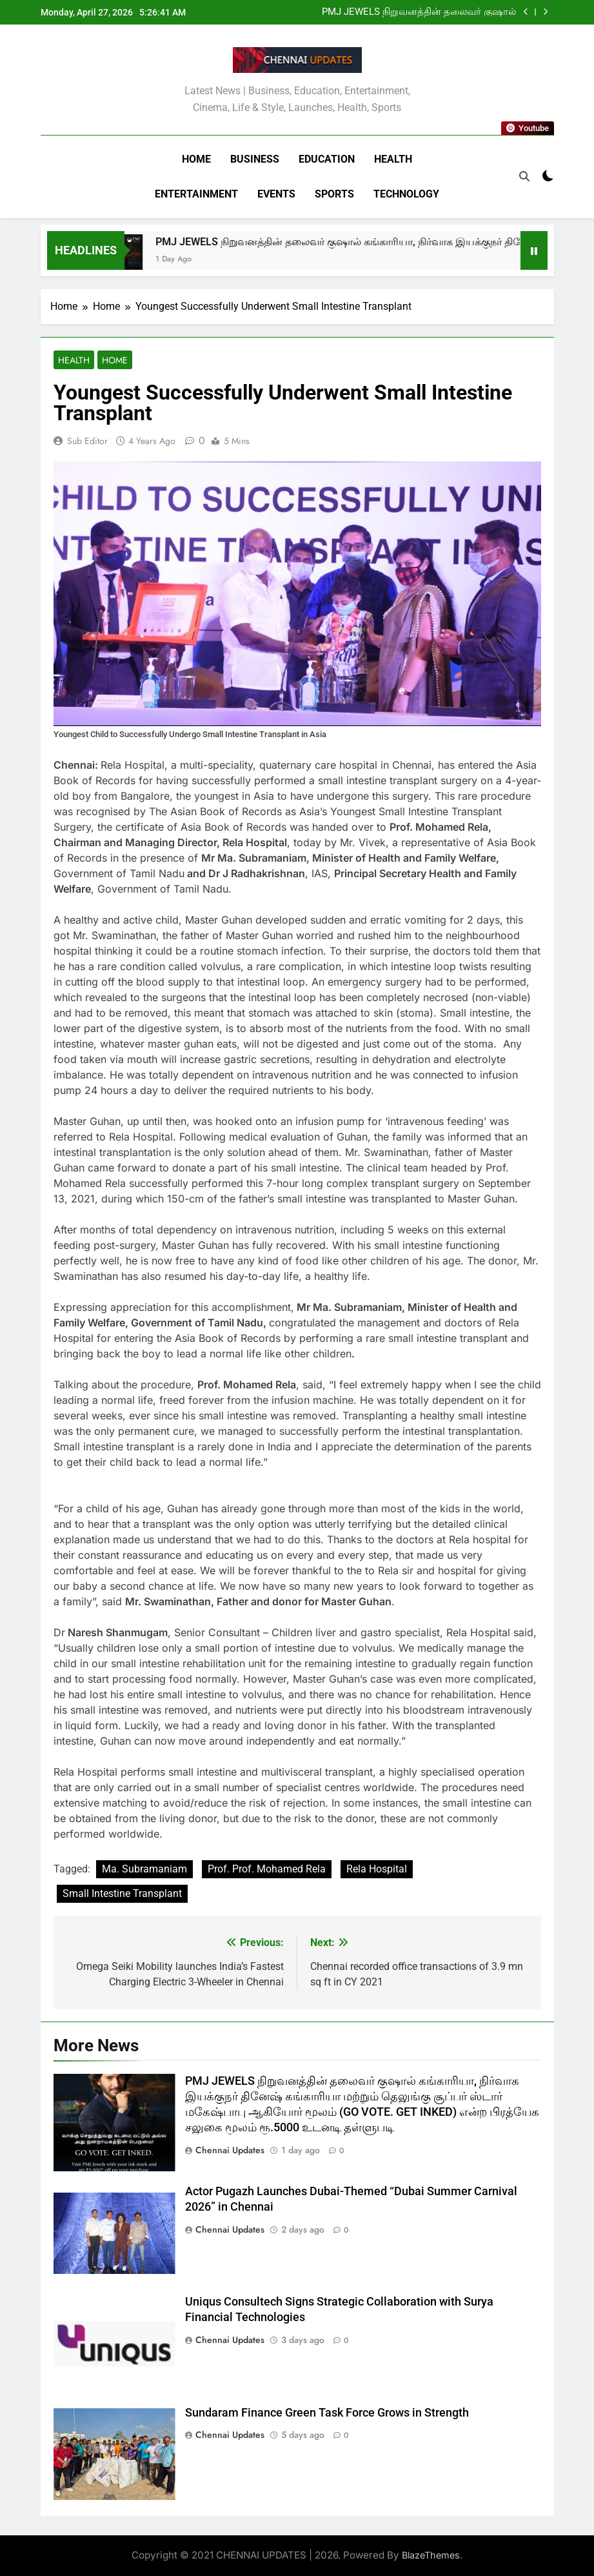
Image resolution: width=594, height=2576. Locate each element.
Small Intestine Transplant (122, 1893)
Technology (406, 194)
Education (327, 159)
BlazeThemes (431, 2555)
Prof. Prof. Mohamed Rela (267, 1869)
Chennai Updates (229, 2150)
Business (254, 159)
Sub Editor (87, 440)
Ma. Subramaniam (144, 1869)
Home (196, 159)
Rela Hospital (376, 1869)
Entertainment (196, 194)
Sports (334, 194)
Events (276, 194)
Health (393, 159)
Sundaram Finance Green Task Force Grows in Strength (327, 2412)
